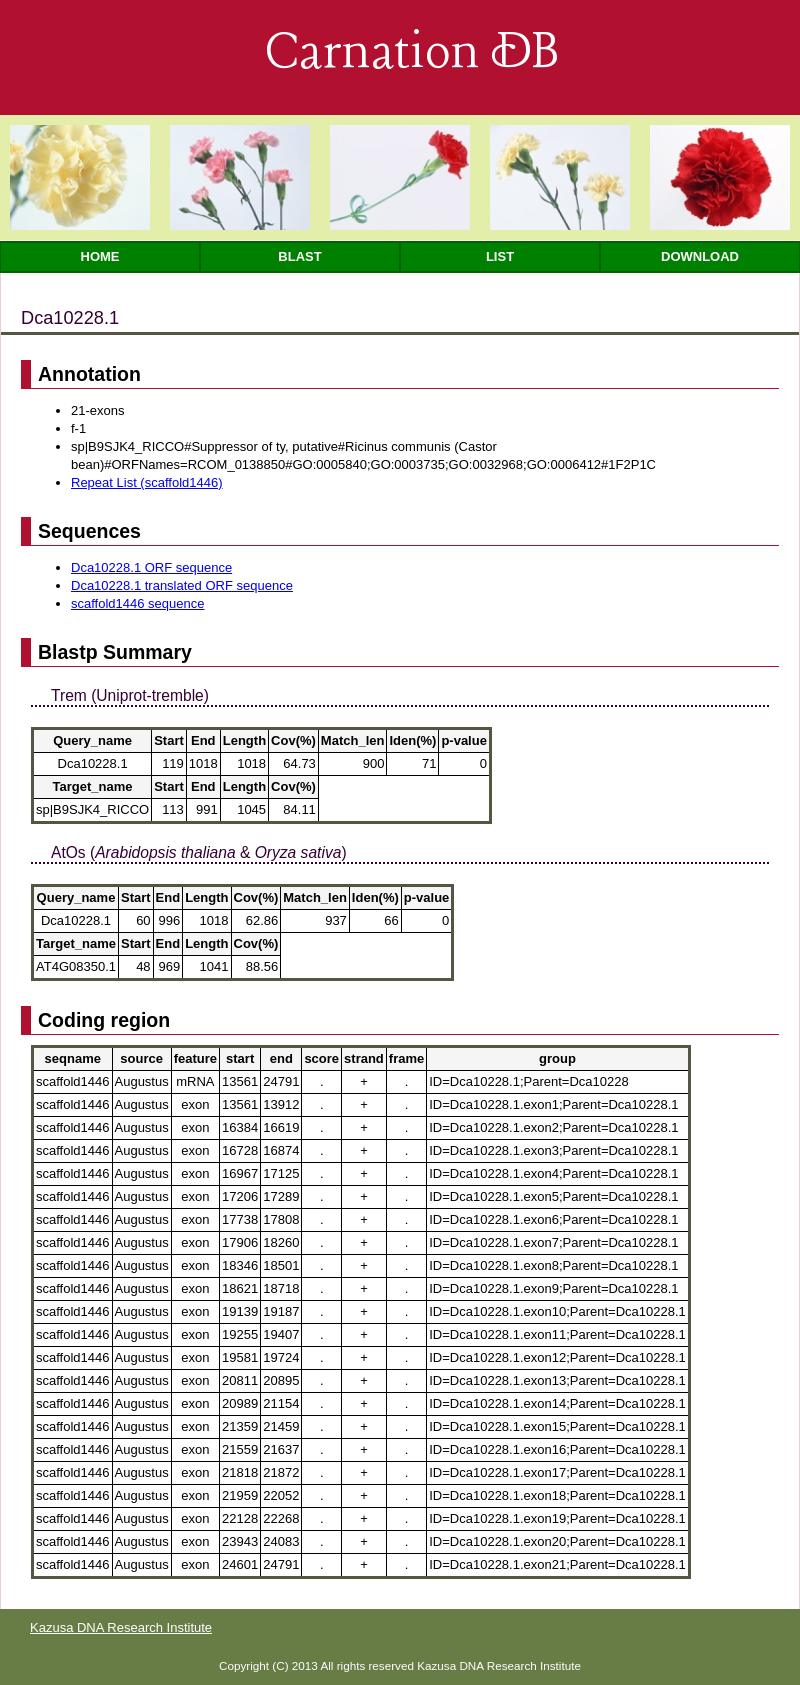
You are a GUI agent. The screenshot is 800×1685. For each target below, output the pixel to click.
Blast (299, 256)
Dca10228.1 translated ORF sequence (182, 585)
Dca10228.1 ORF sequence (151, 567)
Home (100, 256)
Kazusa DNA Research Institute (121, 1627)
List (500, 256)
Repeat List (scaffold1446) (147, 482)
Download (700, 256)
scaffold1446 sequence (137, 603)
